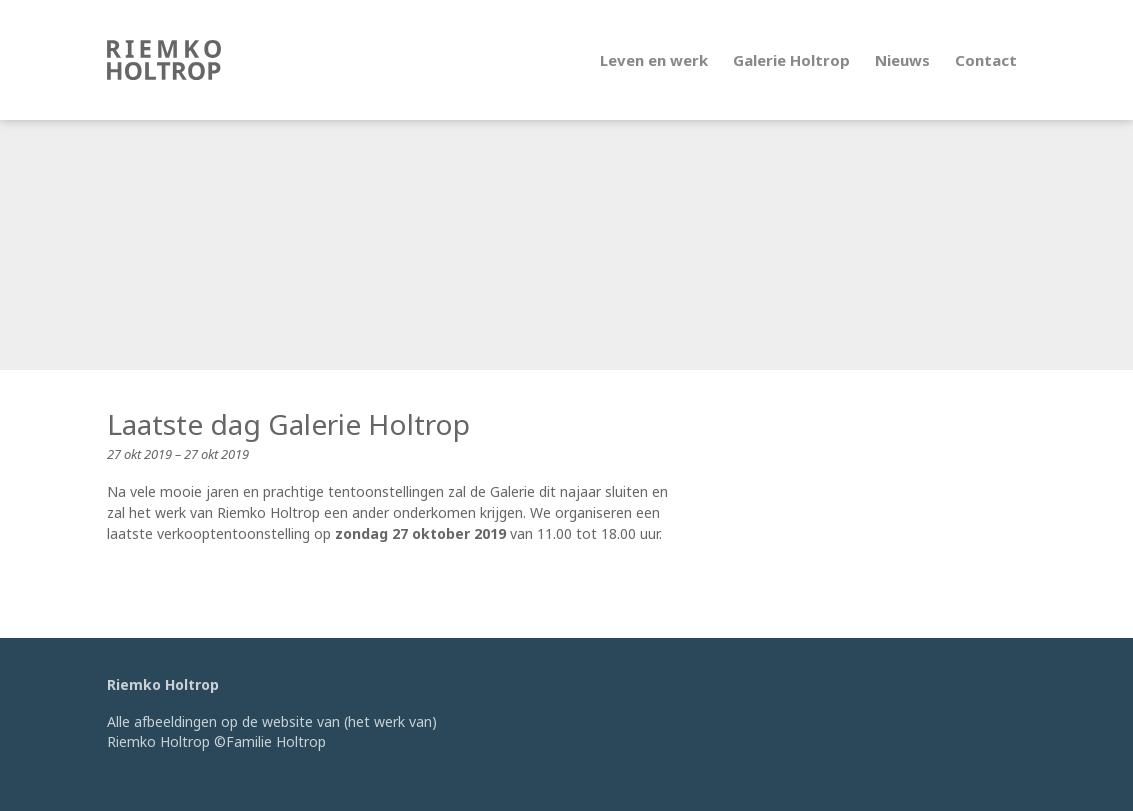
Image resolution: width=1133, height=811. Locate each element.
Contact (986, 60)
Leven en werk (654, 60)
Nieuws (902, 60)
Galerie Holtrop (791, 60)
